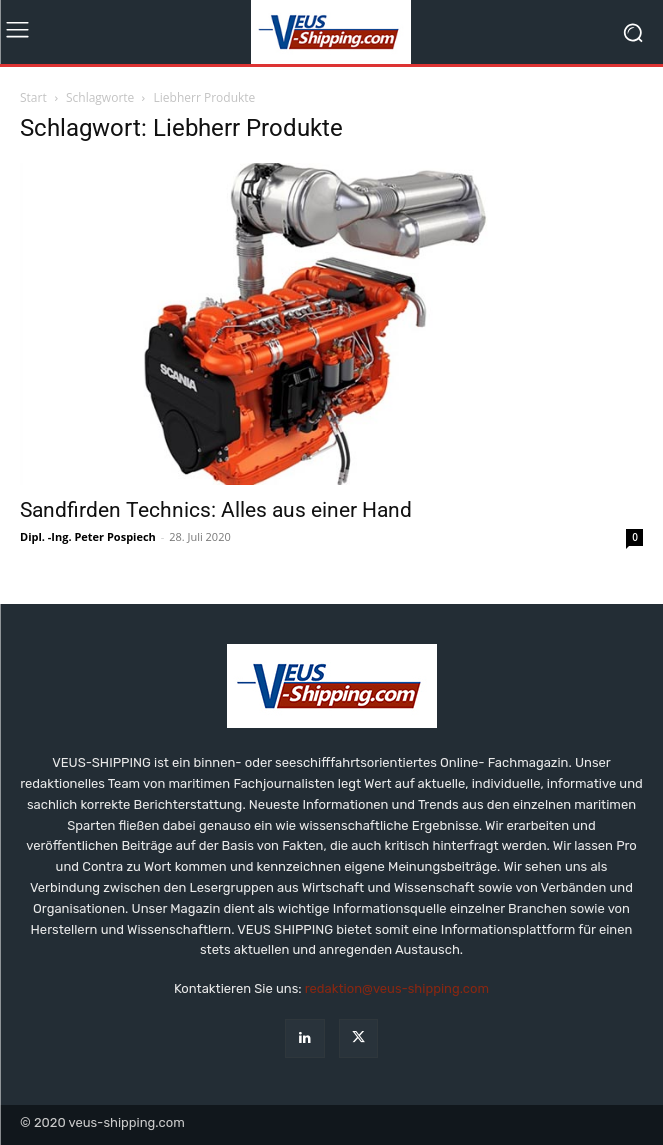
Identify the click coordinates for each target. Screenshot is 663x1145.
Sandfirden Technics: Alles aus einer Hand (216, 510)
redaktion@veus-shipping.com (397, 988)
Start (33, 97)
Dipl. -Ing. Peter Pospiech (88, 536)
